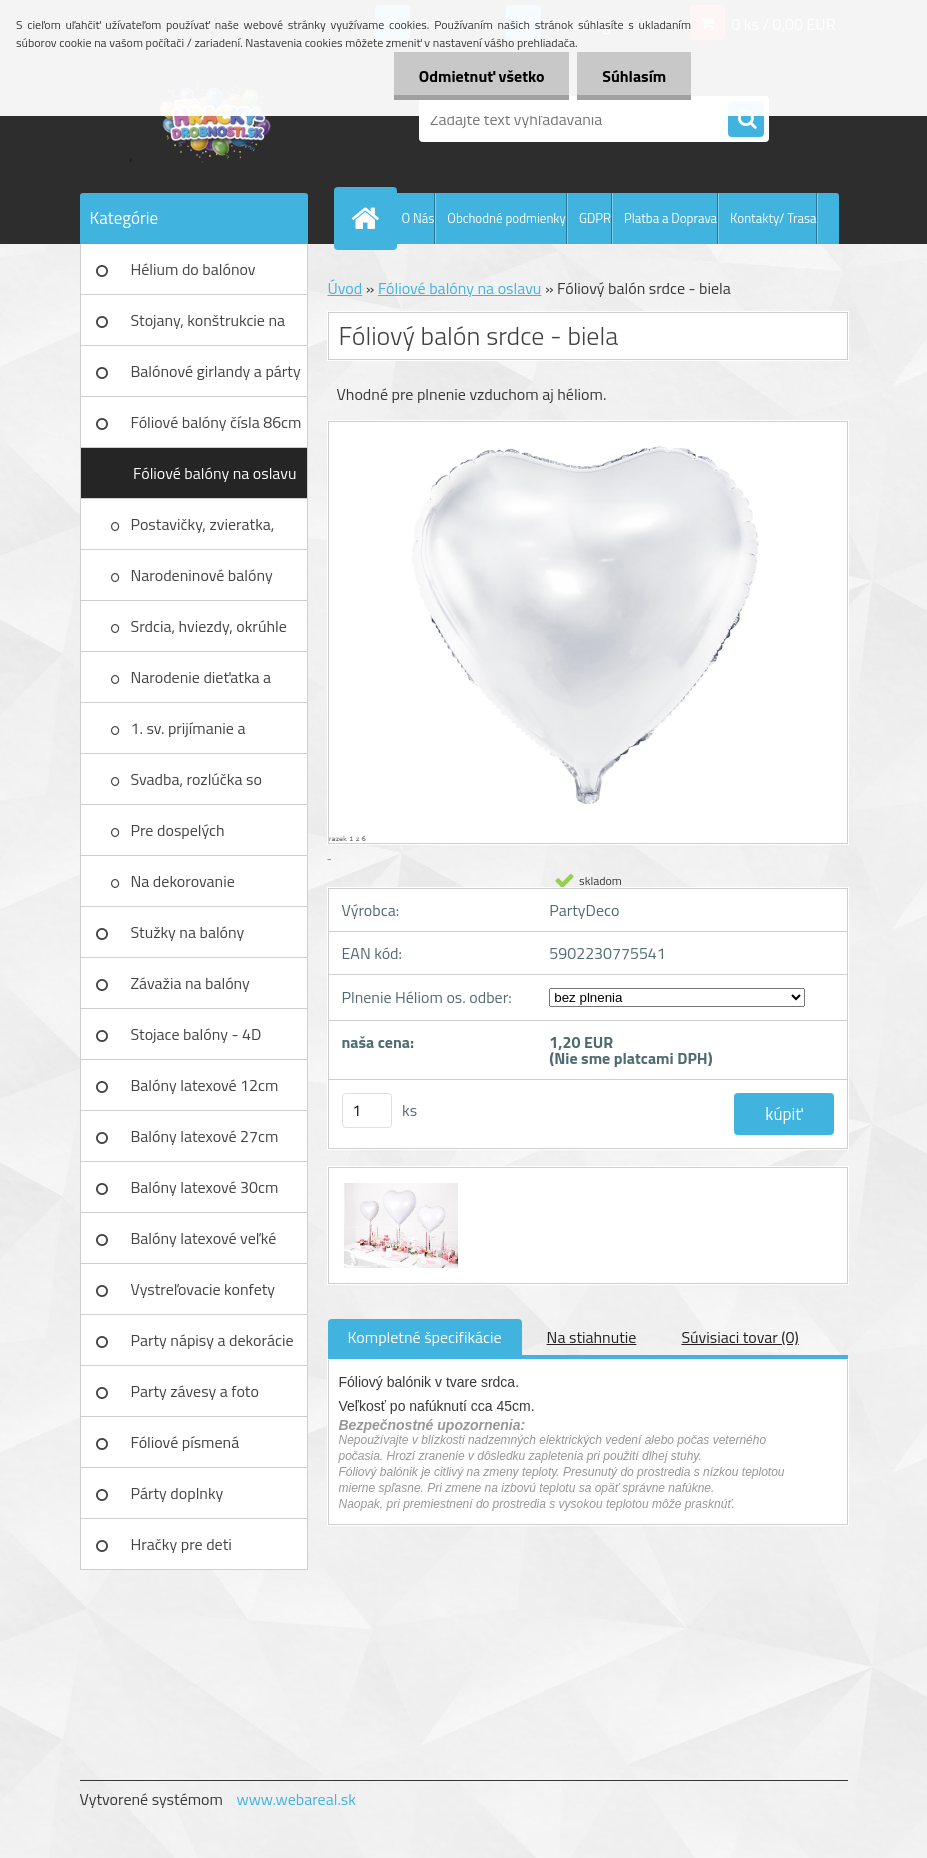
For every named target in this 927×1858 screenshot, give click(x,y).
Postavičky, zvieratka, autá (203, 531)
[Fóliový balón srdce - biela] (399, 1186)
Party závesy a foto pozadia (195, 1398)
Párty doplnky (177, 1493)
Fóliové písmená (185, 1442)
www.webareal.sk (296, 1799)
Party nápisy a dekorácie (212, 1340)
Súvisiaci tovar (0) (739, 1337)
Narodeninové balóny (202, 575)
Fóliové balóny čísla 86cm (216, 422)
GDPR (595, 218)
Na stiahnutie (592, 1337)
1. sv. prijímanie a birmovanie (188, 735)
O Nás (418, 218)
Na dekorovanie (183, 881)
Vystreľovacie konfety (203, 1289)
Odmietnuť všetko (481, 76)
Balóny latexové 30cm (205, 1187)
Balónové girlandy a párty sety (216, 378)
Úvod (345, 288)
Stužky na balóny (188, 932)
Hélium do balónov (193, 269)
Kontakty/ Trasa (773, 218)
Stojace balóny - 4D (196, 1034)
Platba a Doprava (670, 218)
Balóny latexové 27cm (205, 1136)
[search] (746, 120)
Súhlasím (634, 76)
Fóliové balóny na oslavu (214, 473)
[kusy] (367, 1110)
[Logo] (217, 119)
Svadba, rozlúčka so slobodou (196, 786)
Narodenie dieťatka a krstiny (201, 684)
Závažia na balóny (190, 983)
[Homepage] (370, 218)
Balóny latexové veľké (204, 1238)
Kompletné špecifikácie (425, 1337)
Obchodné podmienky (506, 218)
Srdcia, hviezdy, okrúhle (209, 626)
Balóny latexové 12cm (205, 1085)
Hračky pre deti (181, 1544)
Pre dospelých (178, 830)
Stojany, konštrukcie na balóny (208, 327)
